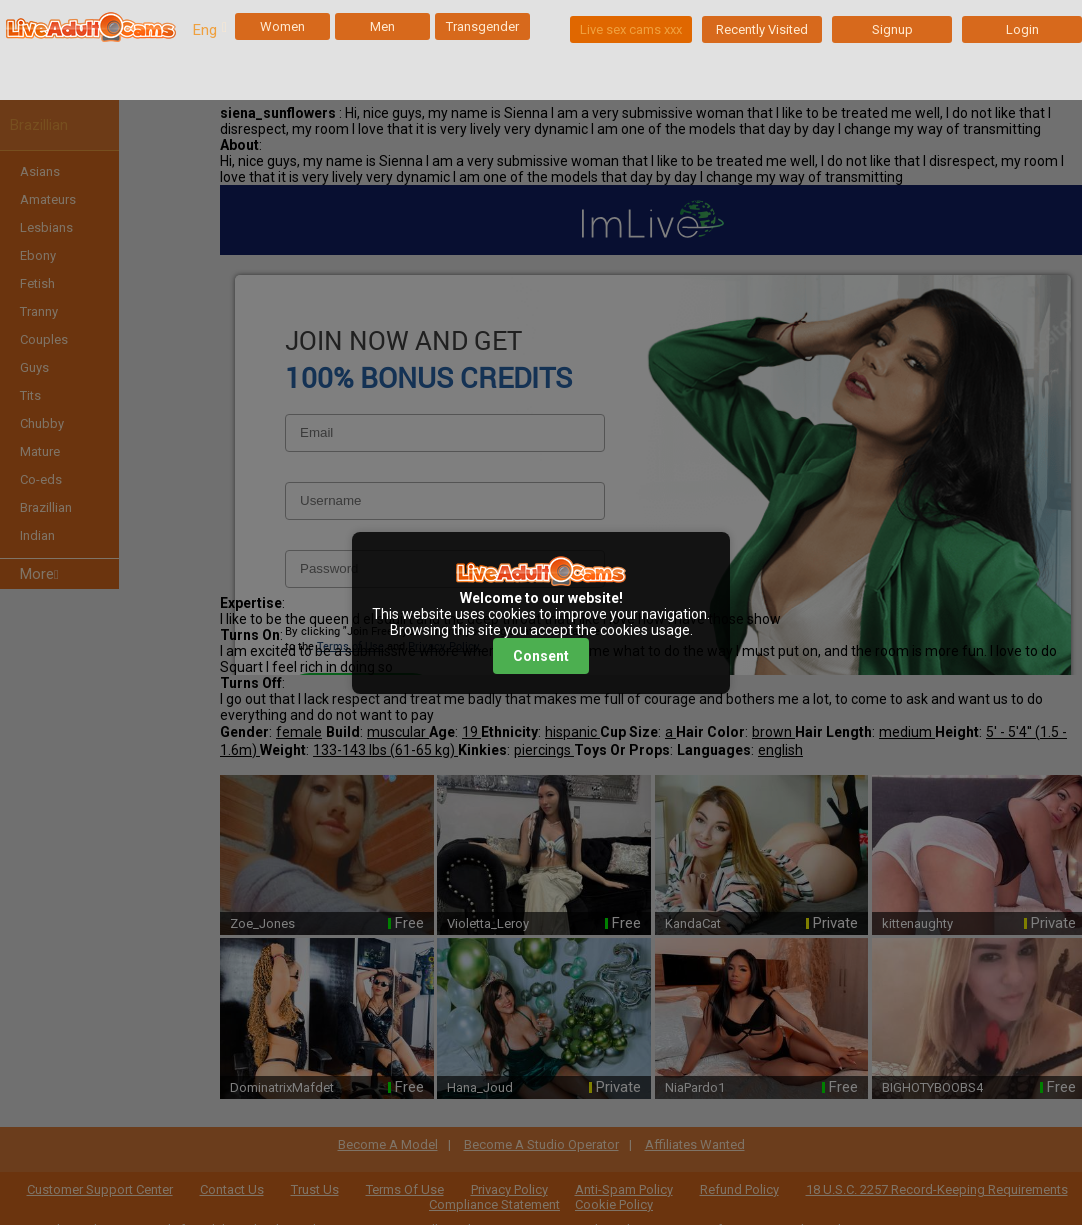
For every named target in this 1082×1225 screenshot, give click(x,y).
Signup (892, 29)
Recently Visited (762, 29)
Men (382, 26)
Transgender (482, 26)
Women (282, 26)
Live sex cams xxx (631, 29)
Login (1022, 29)
